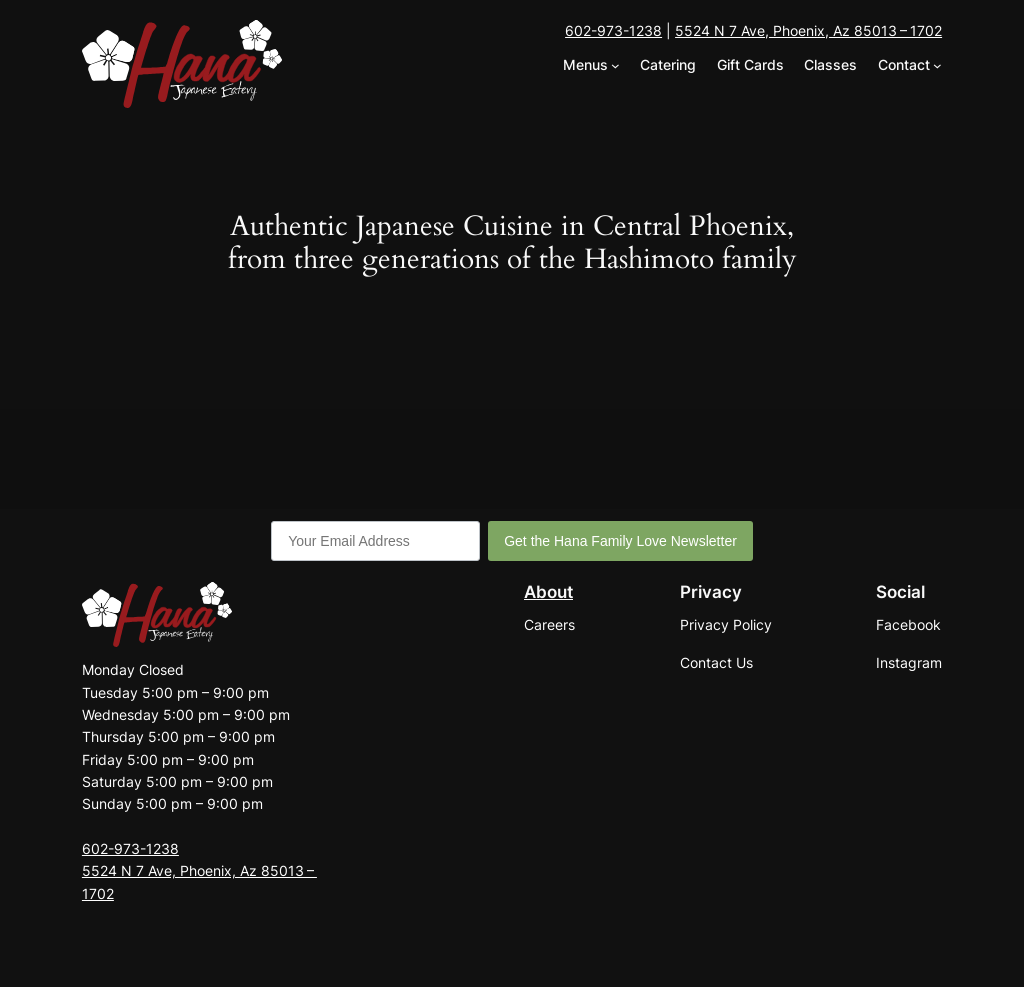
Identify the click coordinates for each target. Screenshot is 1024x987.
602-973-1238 (613, 30)
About (548, 592)
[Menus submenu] (615, 65)
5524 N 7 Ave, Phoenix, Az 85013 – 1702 (808, 30)
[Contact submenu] (937, 65)
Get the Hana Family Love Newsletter (620, 541)
